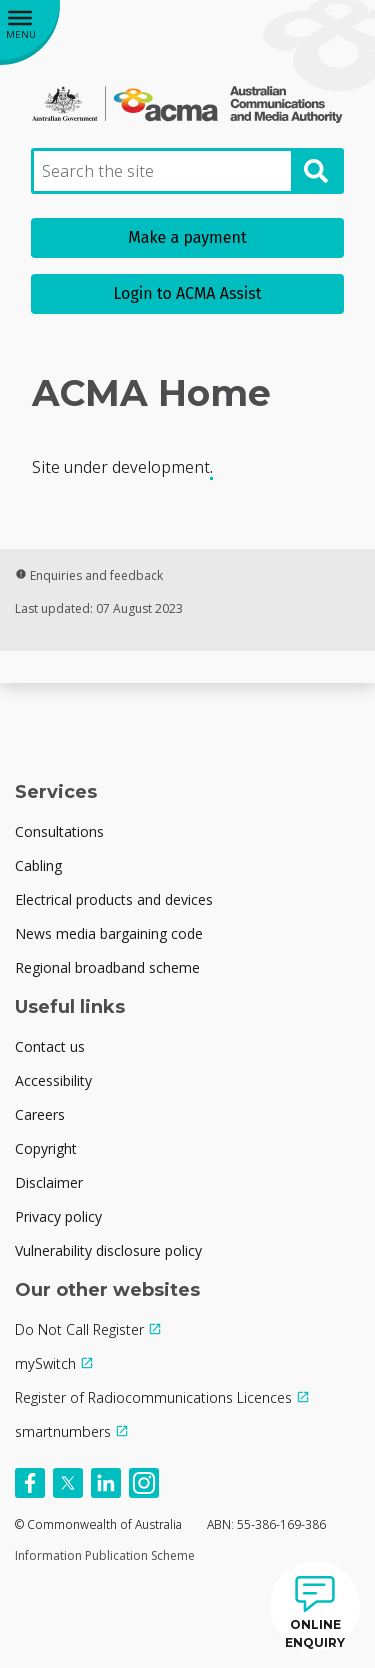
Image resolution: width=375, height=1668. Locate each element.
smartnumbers (63, 1431)
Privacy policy (58, 1216)
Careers (40, 1114)
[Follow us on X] (68, 1483)
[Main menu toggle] (30, 30)
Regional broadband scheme (107, 967)
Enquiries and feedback (89, 575)
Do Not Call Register (79, 1329)
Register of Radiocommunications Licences (153, 1397)
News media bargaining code (109, 933)
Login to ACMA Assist (188, 293)
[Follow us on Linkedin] (106, 1483)
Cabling (38, 865)
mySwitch (45, 1363)
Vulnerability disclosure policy (108, 1250)
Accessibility (53, 1080)
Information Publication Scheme (105, 1555)
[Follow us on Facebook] (30, 1483)
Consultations (59, 831)
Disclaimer (49, 1182)
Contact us (50, 1046)
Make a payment (187, 237)
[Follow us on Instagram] (144, 1483)
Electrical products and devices (114, 899)
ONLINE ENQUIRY (315, 1633)
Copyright (46, 1148)
